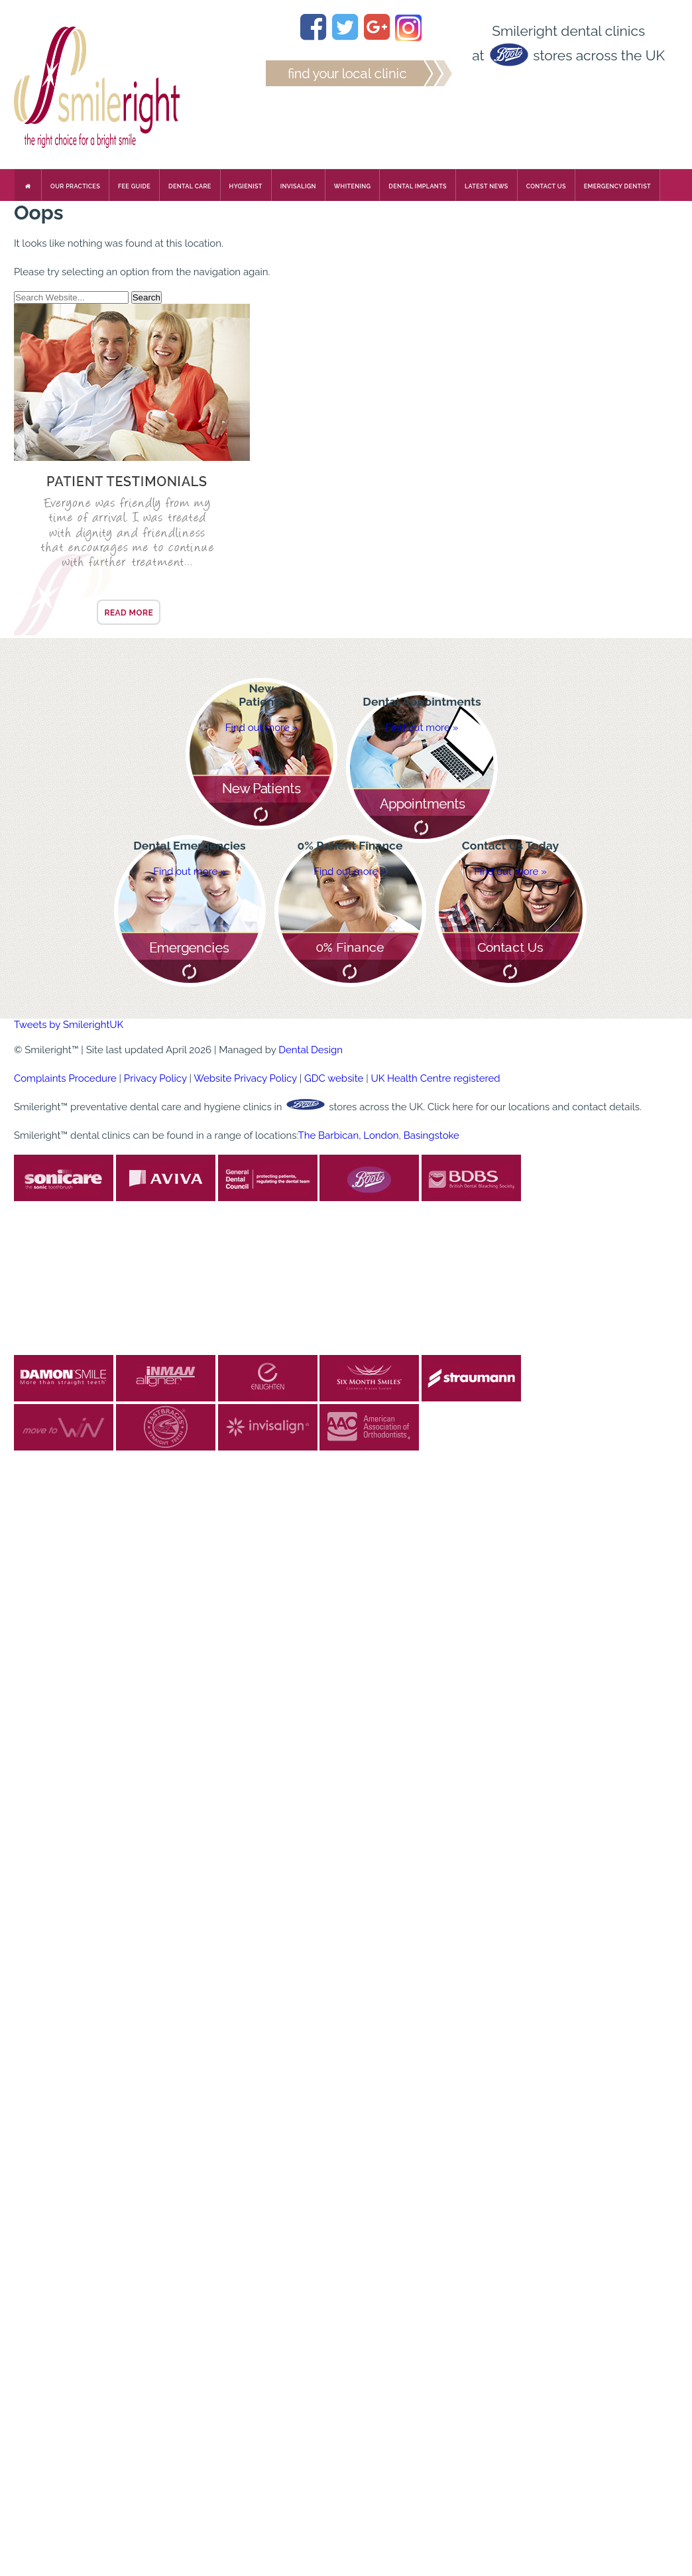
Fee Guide (134, 186)
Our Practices (75, 186)
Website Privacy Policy (245, 1078)
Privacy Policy (155, 1078)
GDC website (333, 1078)
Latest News (486, 186)
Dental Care (189, 186)
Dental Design (310, 1050)
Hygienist (245, 186)
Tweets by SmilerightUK (68, 1025)
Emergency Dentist (617, 186)
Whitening (352, 186)
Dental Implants (417, 186)
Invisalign (298, 186)
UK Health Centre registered (435, 1078)
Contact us (546, 186)
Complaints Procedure (65, 1078)
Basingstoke (431, 1135)
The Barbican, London (348, 1135)
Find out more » (261, 728)
